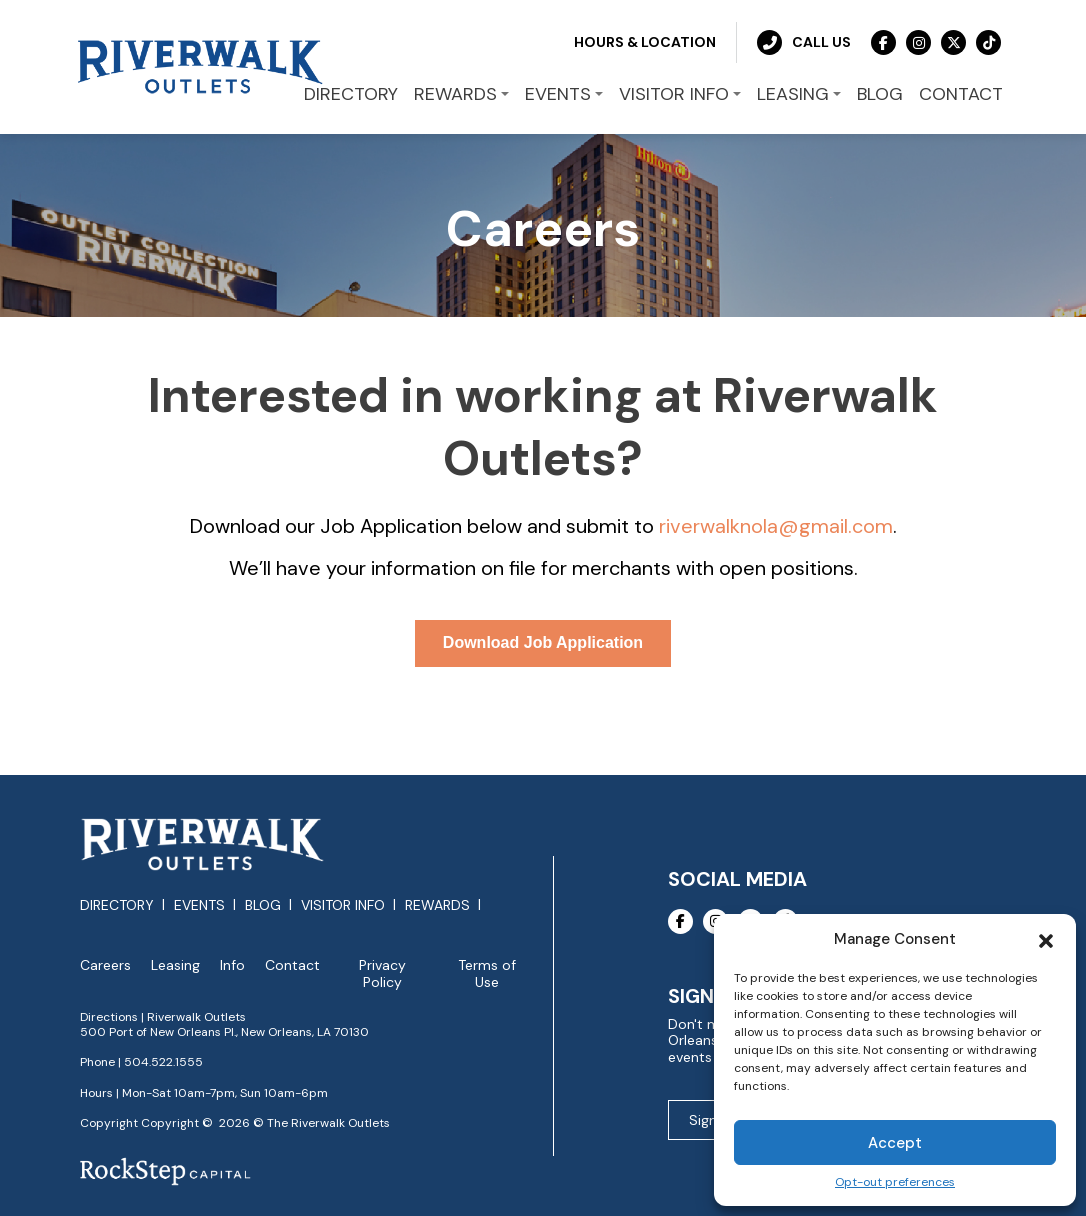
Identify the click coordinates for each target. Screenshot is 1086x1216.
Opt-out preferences (895, 1182)
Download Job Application (543, 642)
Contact (292, 965)
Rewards (437, 905)
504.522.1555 (163, 1062)
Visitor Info (343, 905)
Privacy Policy (382, 974)
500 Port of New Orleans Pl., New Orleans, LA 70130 (224, 1032)
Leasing (175, 965)
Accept (895, 1143)
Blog (263, 905)
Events (199, 905)
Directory (117, 905)
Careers (105, 965)
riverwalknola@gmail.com (776, 526)
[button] (1046, 939)
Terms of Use (487, 974)
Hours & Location (645, 42)
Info (232, 965)
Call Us (804, 42)
